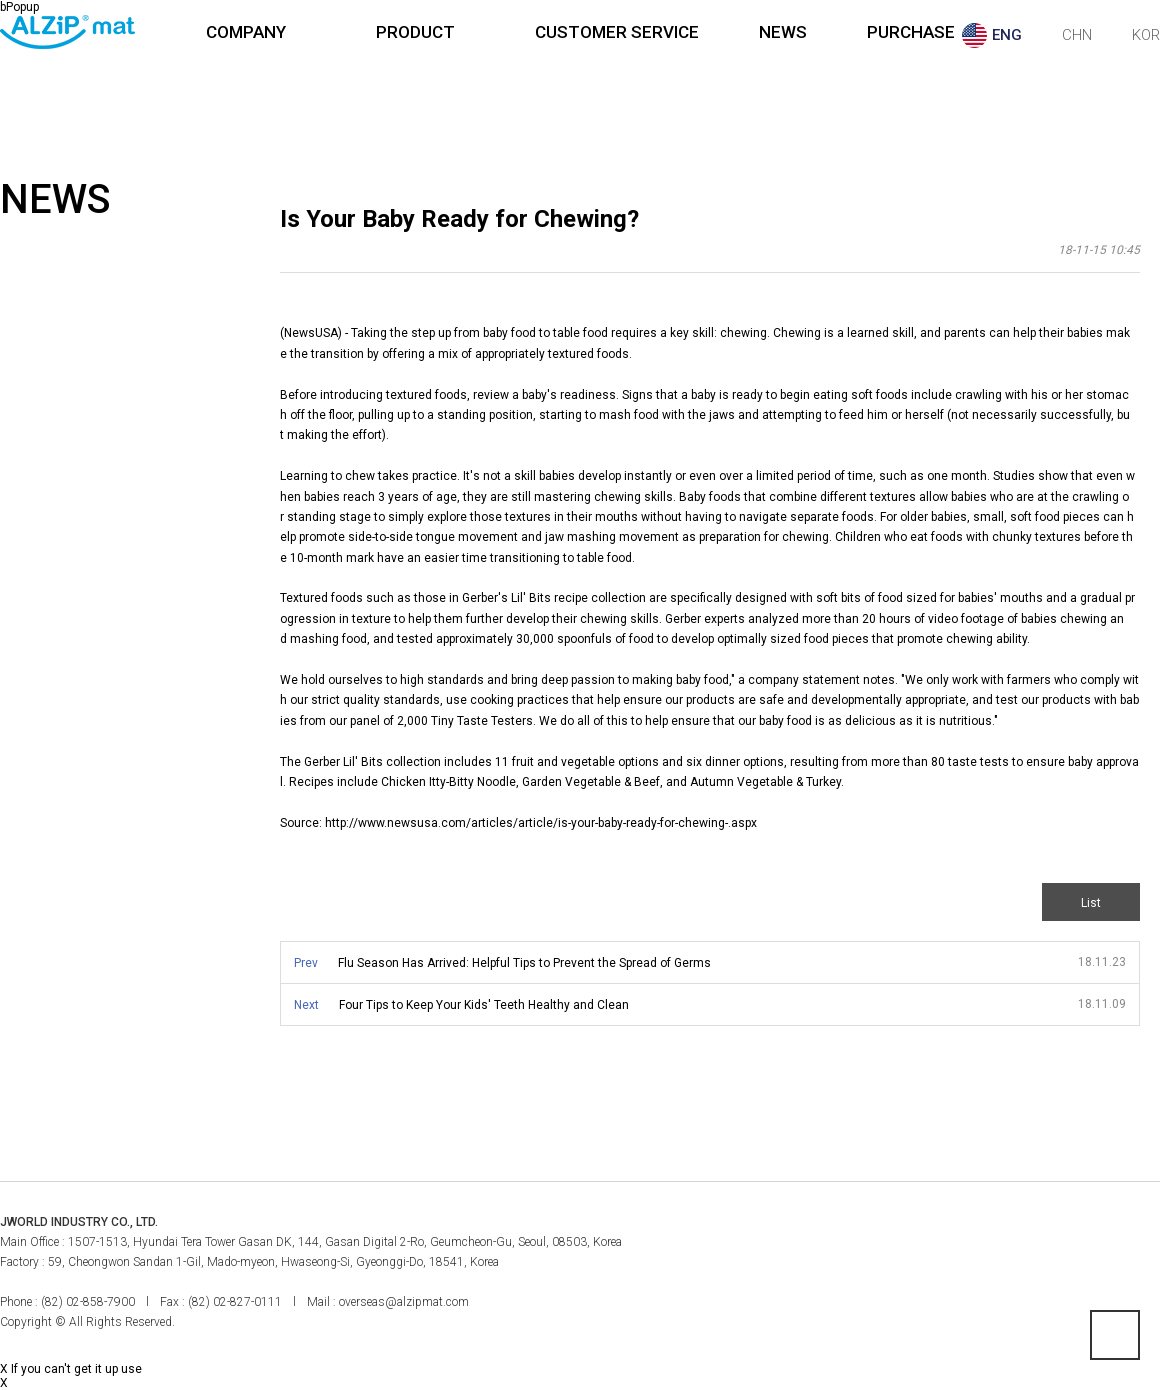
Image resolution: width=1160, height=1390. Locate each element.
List (1091, 903)
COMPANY (246, 32)
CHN (1077, 35)
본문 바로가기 (0, 0)
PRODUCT (415, 32)
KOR (1146, 35)
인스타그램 (1143, 1240)
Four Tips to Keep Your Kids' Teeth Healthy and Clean (484, 1005)
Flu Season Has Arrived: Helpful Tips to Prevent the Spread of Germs (524, 963)
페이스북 (1099, 1240)
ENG (1007, 35)
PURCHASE (911, 32)
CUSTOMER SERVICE (617, 32)
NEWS (783, 32)
